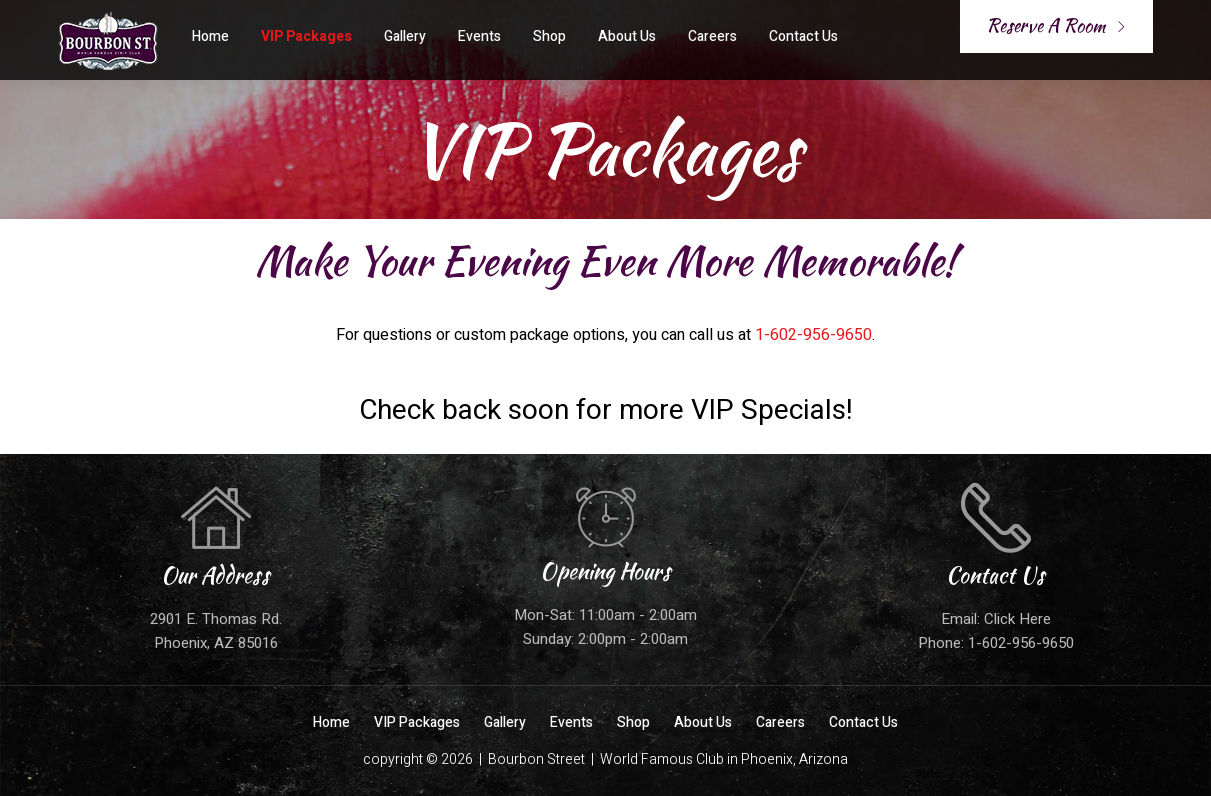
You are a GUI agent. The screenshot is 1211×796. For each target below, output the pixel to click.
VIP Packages (306, 36)
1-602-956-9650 (813, 335)
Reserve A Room (1056, 25)
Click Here (1017, 619)
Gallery (405, 36)
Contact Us (803, 36)
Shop (549, 36)
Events (479, 36)
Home (210, 36)
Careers (712, 36)
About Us (627, 36)
